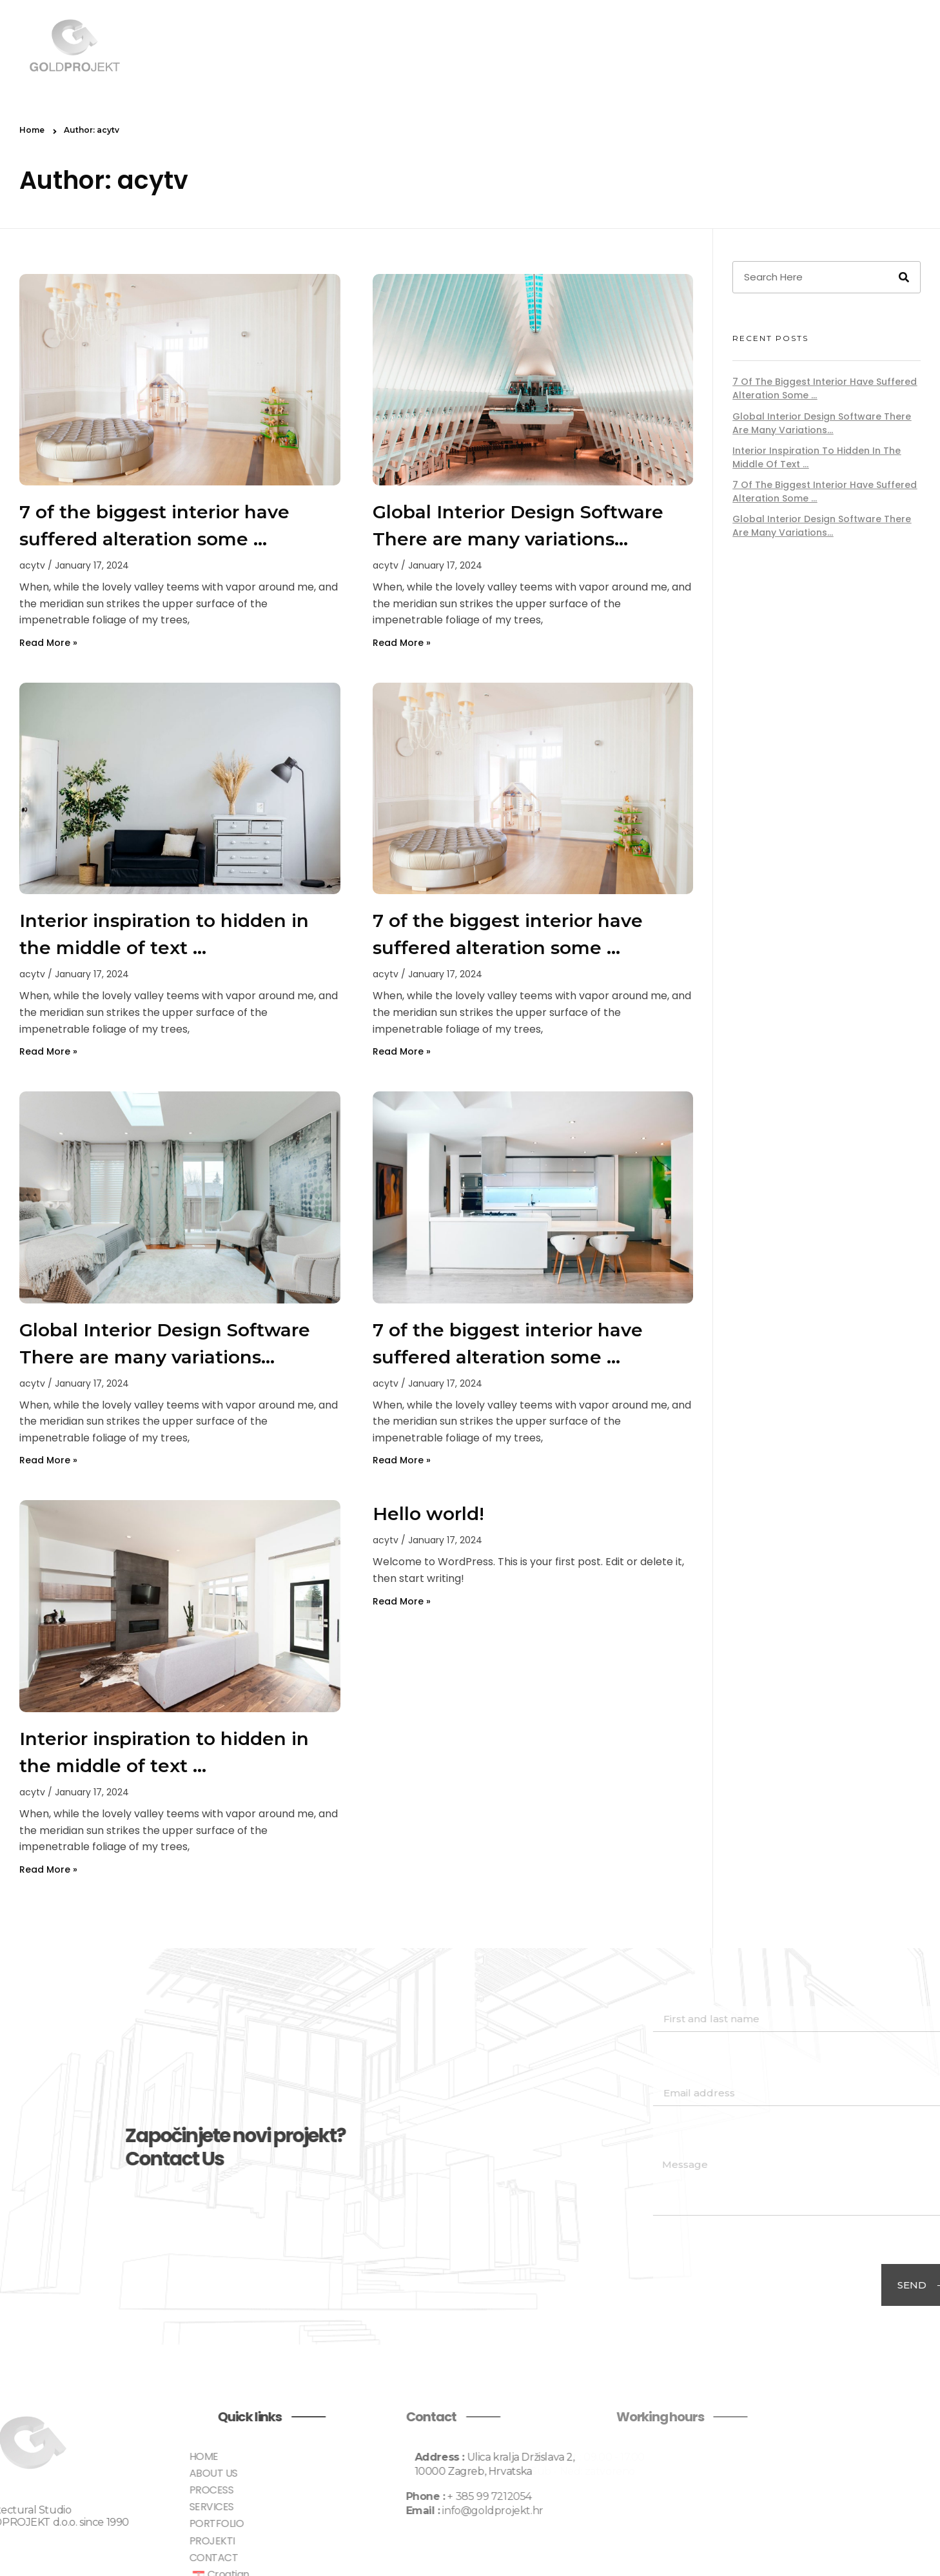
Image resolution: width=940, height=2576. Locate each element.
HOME (444, 45)
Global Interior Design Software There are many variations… (821, 423)
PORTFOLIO (719, 45)
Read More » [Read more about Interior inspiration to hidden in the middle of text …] (48, 1051)
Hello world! (428, 1514)
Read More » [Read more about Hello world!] (402, 1601)
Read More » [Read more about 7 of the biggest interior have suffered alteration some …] (48, 642)
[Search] (904, 277)
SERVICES (646, 45)
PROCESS (577, 45)
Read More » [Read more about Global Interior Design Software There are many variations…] (402, 642)
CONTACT (864, 45)
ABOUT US (507, 45)
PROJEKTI (793, 45)
